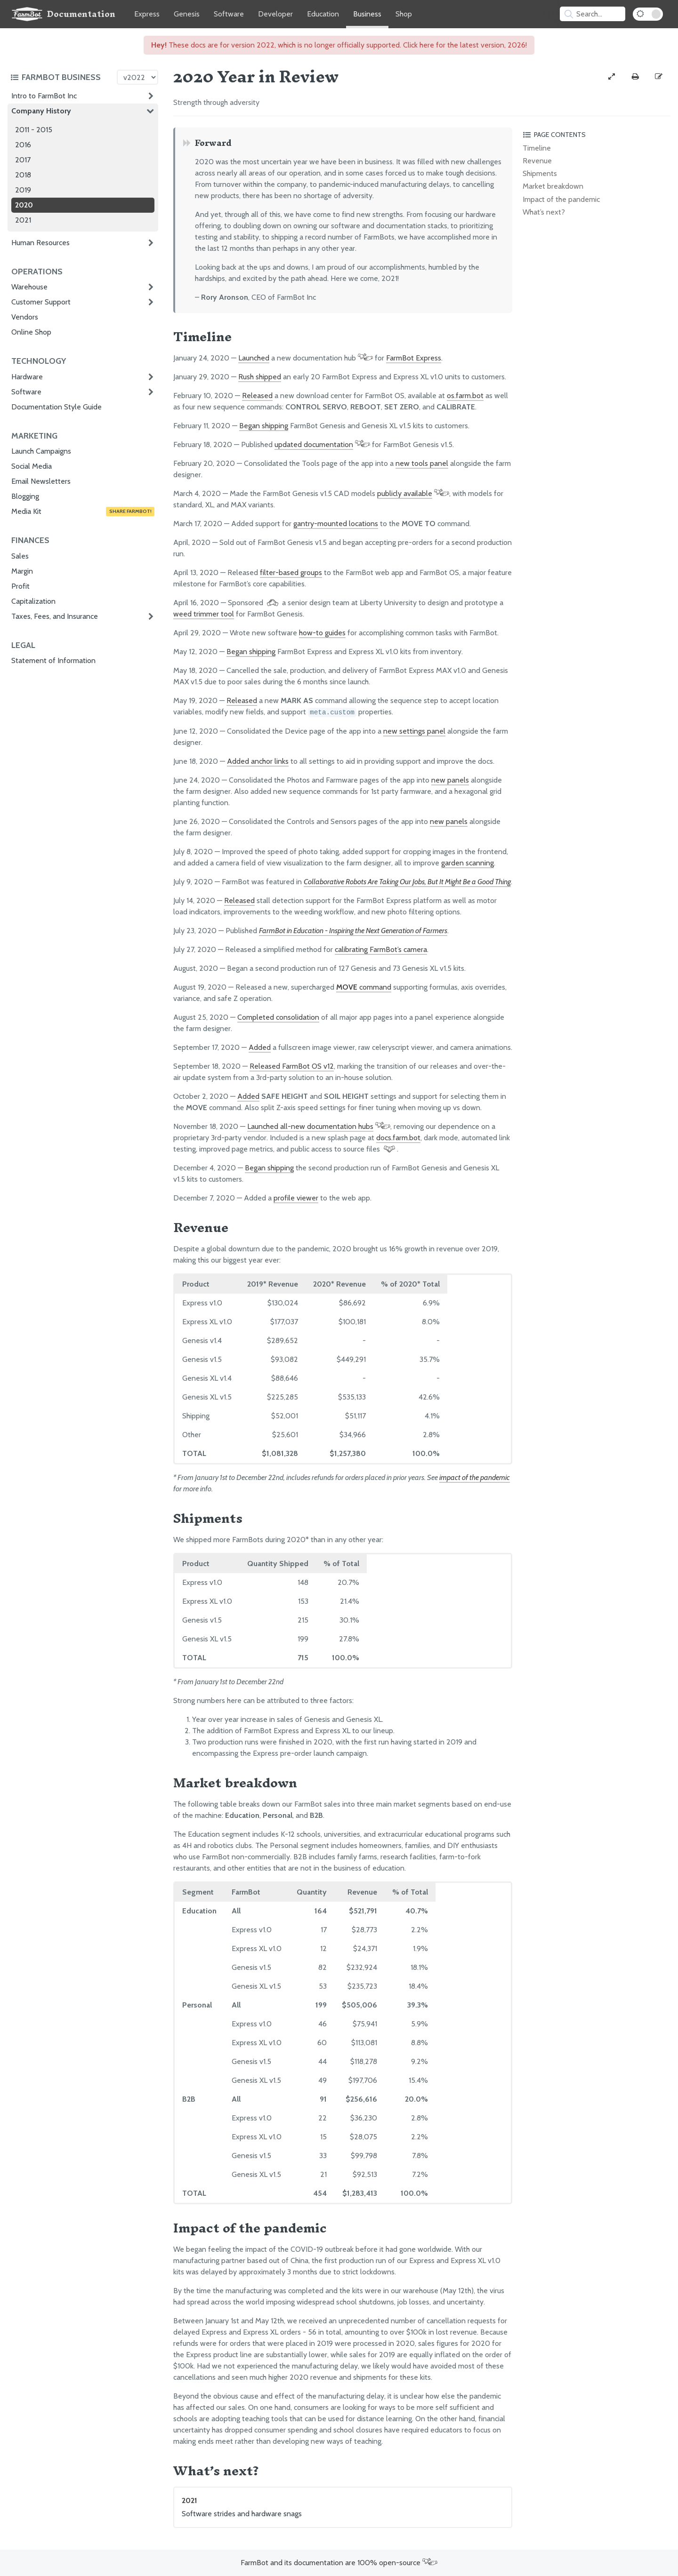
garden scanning (467, 862)
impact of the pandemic (474, 1477)
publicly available (404, 493)
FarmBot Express (413, 357)
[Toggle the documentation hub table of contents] (61, 77)
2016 (23, 144)
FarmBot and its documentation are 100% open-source (339, 2562)
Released (257, 395)
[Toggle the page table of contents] (595, 135)
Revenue (537, 160)
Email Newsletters (41, 481)
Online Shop (31, 332)
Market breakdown (553, 186)
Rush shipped (259, 376)
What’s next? (544, 212)
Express (147, 13)
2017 (23, 159)
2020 (24, 204)
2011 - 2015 (33, 129)
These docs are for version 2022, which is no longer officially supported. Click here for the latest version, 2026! (339, 44)
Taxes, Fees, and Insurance (54, 616)
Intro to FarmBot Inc (44, 95)
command (363, 987)
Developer (275, 13)
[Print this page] (635, 76)
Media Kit (82, 511)
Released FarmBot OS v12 (292, 1066)
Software (229, 13)
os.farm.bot (465, 395)
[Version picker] (137, 77)
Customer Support (41, 301)
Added (260, 1047)
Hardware (27, 376)
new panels (450, 780)
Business (367, 13)
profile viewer (296, 1197)
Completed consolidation (278, 1017)
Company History (41, 110)
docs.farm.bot (398, 1137)
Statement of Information (53, 660)
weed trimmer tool (203, 613)
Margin (22, 571)
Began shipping (263, 425)
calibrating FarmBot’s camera (381, 949)
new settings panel (414, 731)
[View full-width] (611, 76)
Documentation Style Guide (56, 406)
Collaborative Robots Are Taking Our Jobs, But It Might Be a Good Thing (407, 881)
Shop (404, 13)
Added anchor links (258, 761)
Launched (253, 357)
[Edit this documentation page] (658, 76)
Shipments (540, 173)
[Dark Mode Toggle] (648, 14)
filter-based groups (291, 572)
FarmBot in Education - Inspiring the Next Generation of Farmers (353, 930)
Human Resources (40, 242)
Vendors (24, 316)
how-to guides (322, 632)
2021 (23, 220)
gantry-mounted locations (335, 523)
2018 (23, 174)
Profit (20, 586)
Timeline (537, 148)
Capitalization (33, 601)
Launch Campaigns (41, 451)
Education (323, 13)
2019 (23, 189)
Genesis (187, 13)
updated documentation (313, 444)
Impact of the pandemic (561, 199)
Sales (20, 556)
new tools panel (422, 463)
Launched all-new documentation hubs (310, 1126)
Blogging (25, 496)
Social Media (31, 466)
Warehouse (29, 286)
